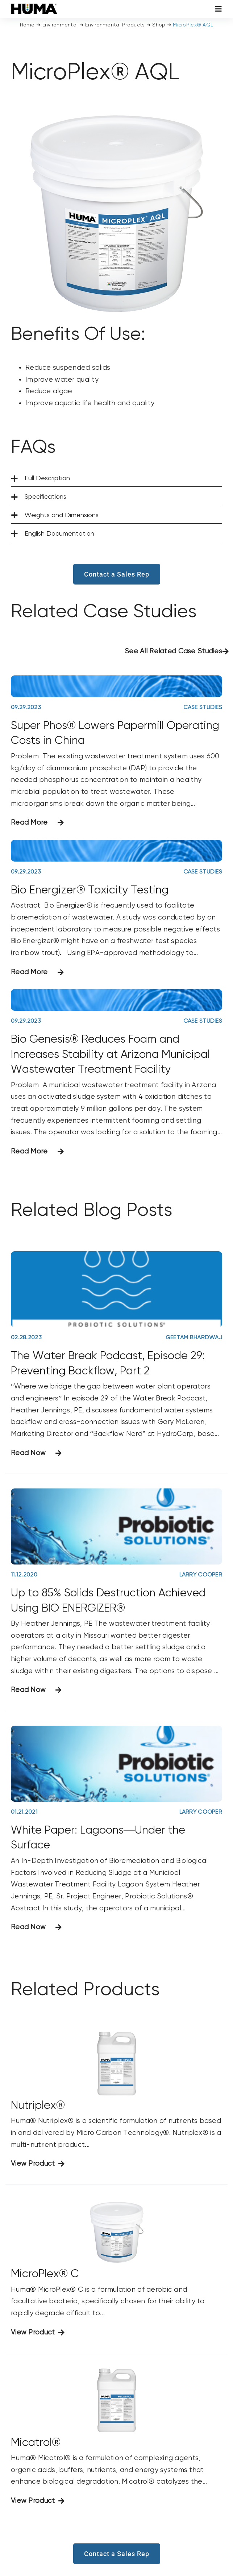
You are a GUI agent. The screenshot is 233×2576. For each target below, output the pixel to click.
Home (27, 25)
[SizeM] (34, 7)
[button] (116, 478)
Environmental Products (115, 25)
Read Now (28, 1453)
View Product (33, 2163)
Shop (158, 25)
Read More (29, 822)
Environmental (60, 25)
